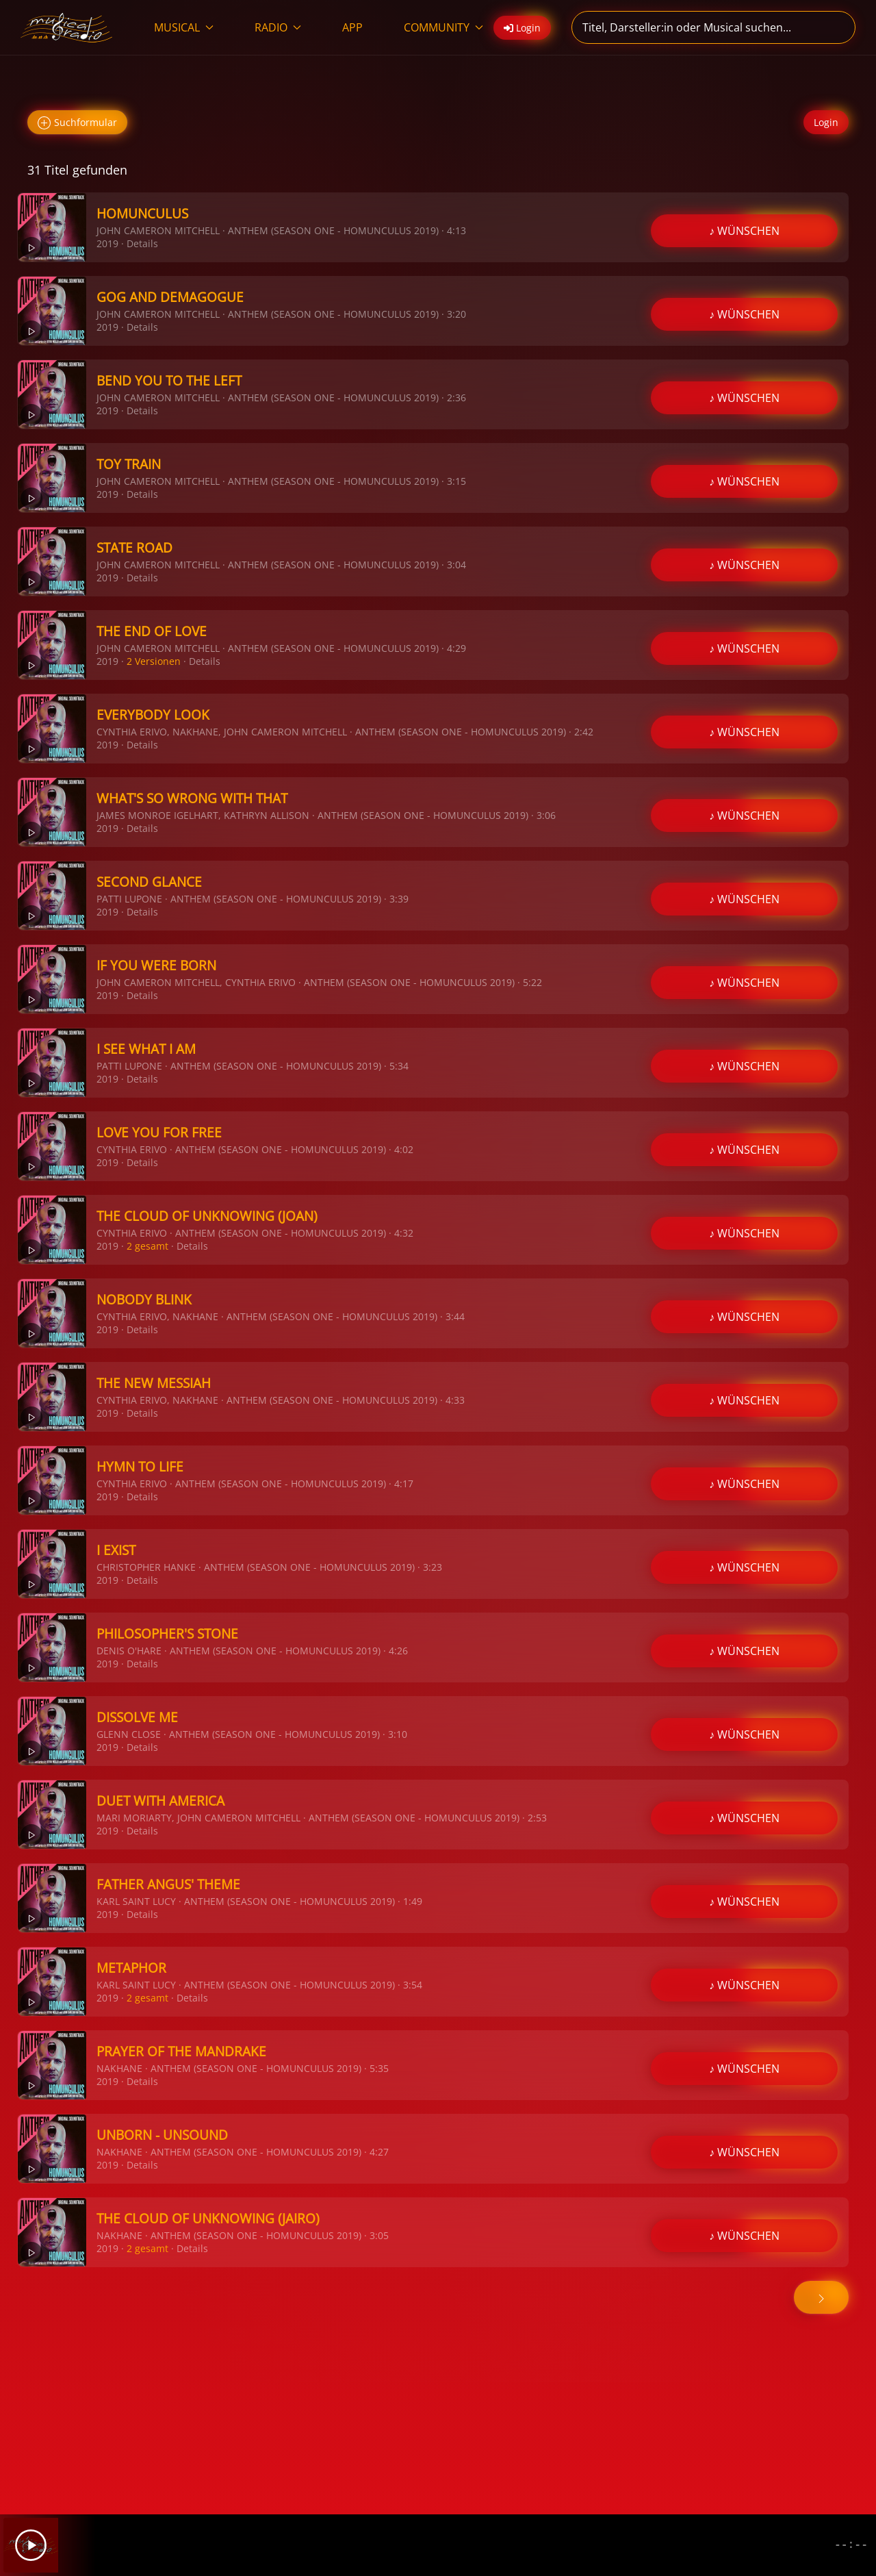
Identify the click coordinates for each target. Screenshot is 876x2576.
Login (826, 122)
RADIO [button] (278, 27)
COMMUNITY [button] (443, 27)
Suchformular (77, 123)
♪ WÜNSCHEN (744, 230)
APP (352, 27)
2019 (107, 243)
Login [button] (522, 27)
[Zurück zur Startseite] (66, 27)
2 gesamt (147, 1245)
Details (142, 243)
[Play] (30, 2545)
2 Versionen (154, 661)
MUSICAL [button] (184, 27)
